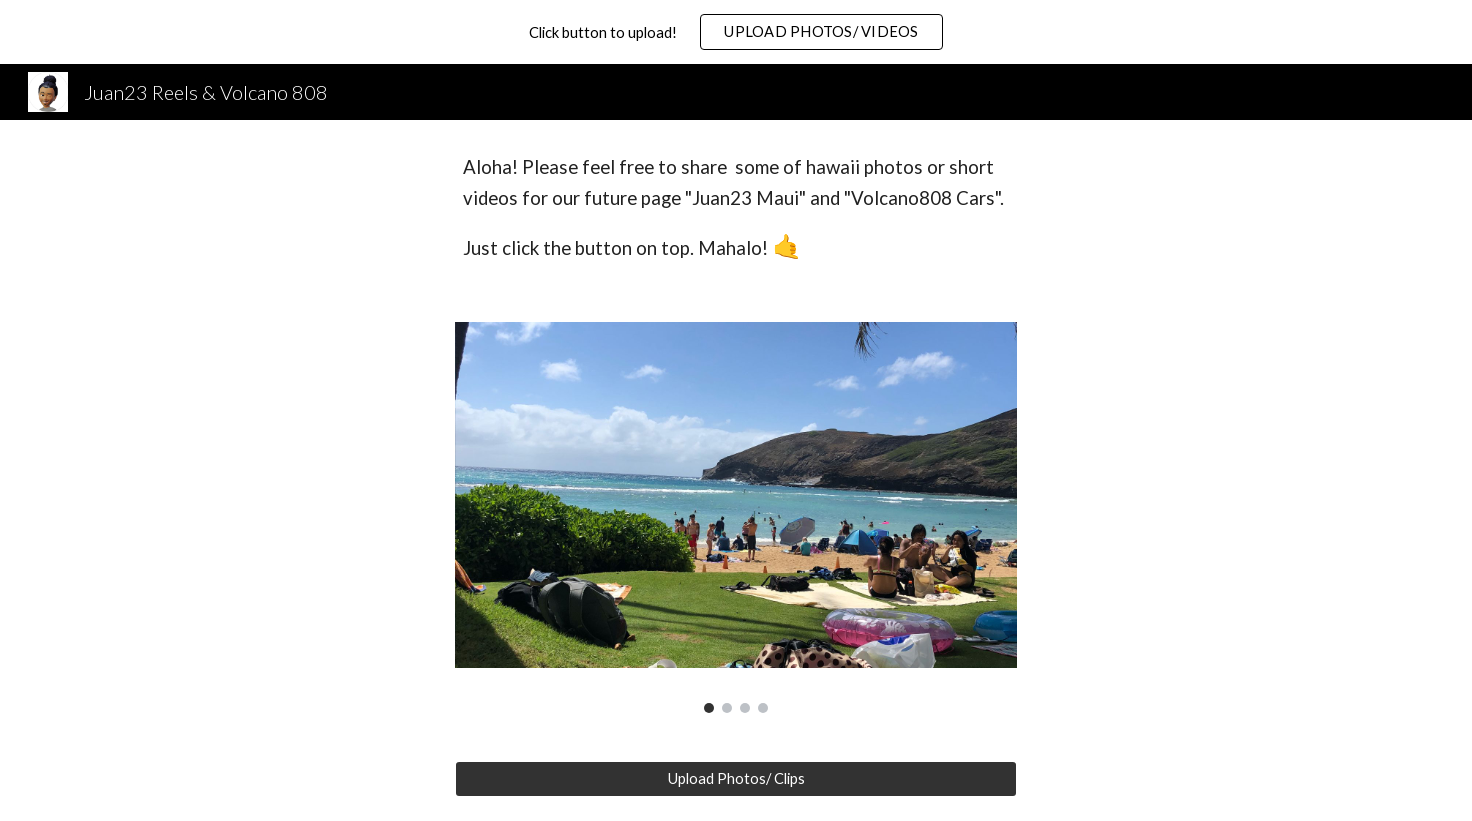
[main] (736, 209)
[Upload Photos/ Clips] (736, 778)
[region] (736, 32)
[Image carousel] (736, 517)
